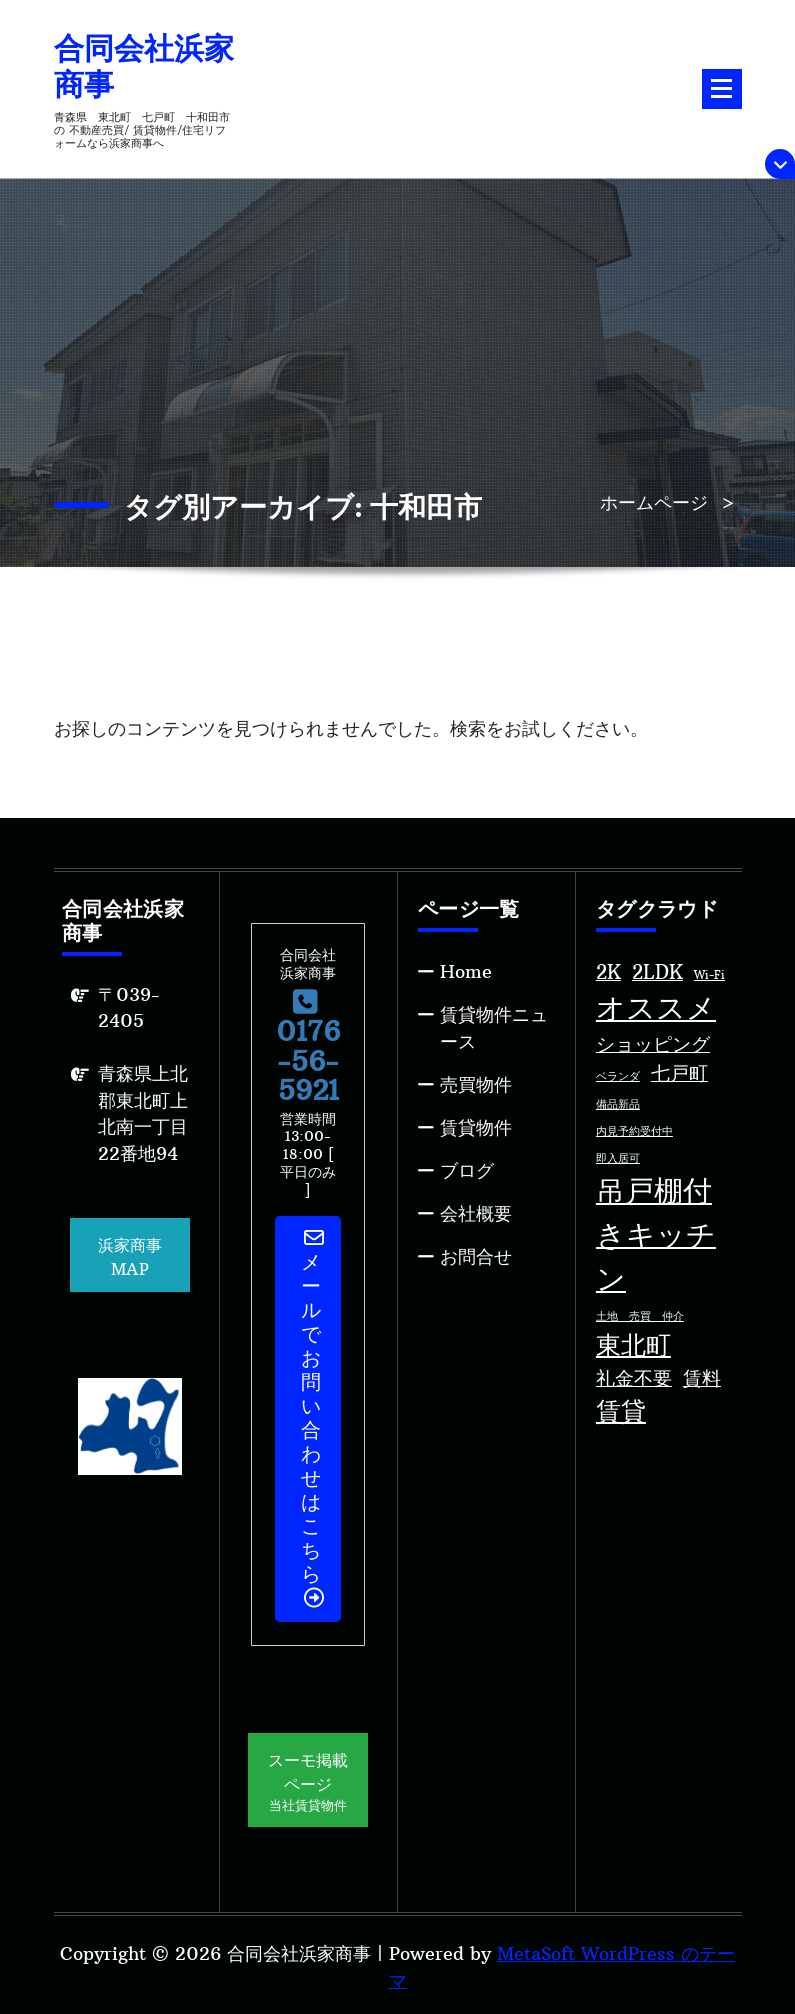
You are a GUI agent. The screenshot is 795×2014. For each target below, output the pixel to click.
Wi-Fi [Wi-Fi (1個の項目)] (709, 975)
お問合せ (476, 1256)
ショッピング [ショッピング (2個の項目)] (653, 1044)
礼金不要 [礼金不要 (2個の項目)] (634, 1378)
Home (466, 971)
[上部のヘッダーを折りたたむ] (780, 164)
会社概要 (476, 1213)
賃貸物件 (476, 1127)
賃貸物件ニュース (494, 1028)
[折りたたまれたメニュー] (722, 89)
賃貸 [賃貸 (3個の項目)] (621, 1411)
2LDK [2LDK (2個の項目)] (657, 972)
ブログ (467, 1170)
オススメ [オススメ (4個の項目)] (656, 1007)
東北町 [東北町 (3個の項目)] (633, 1345)
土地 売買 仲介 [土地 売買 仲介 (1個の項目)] (640, 1316)
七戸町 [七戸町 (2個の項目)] (679, 1073)
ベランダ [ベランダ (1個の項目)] (618, 1076)
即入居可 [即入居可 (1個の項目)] (618, 1158)
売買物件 (476, 1084)
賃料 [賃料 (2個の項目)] (702, 1378)
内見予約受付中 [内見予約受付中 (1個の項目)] (634, 1131)
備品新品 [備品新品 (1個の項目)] (618, 1104)
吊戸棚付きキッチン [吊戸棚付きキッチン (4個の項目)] (656, 1234)
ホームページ (654, 502)
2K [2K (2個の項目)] (608, 972)
